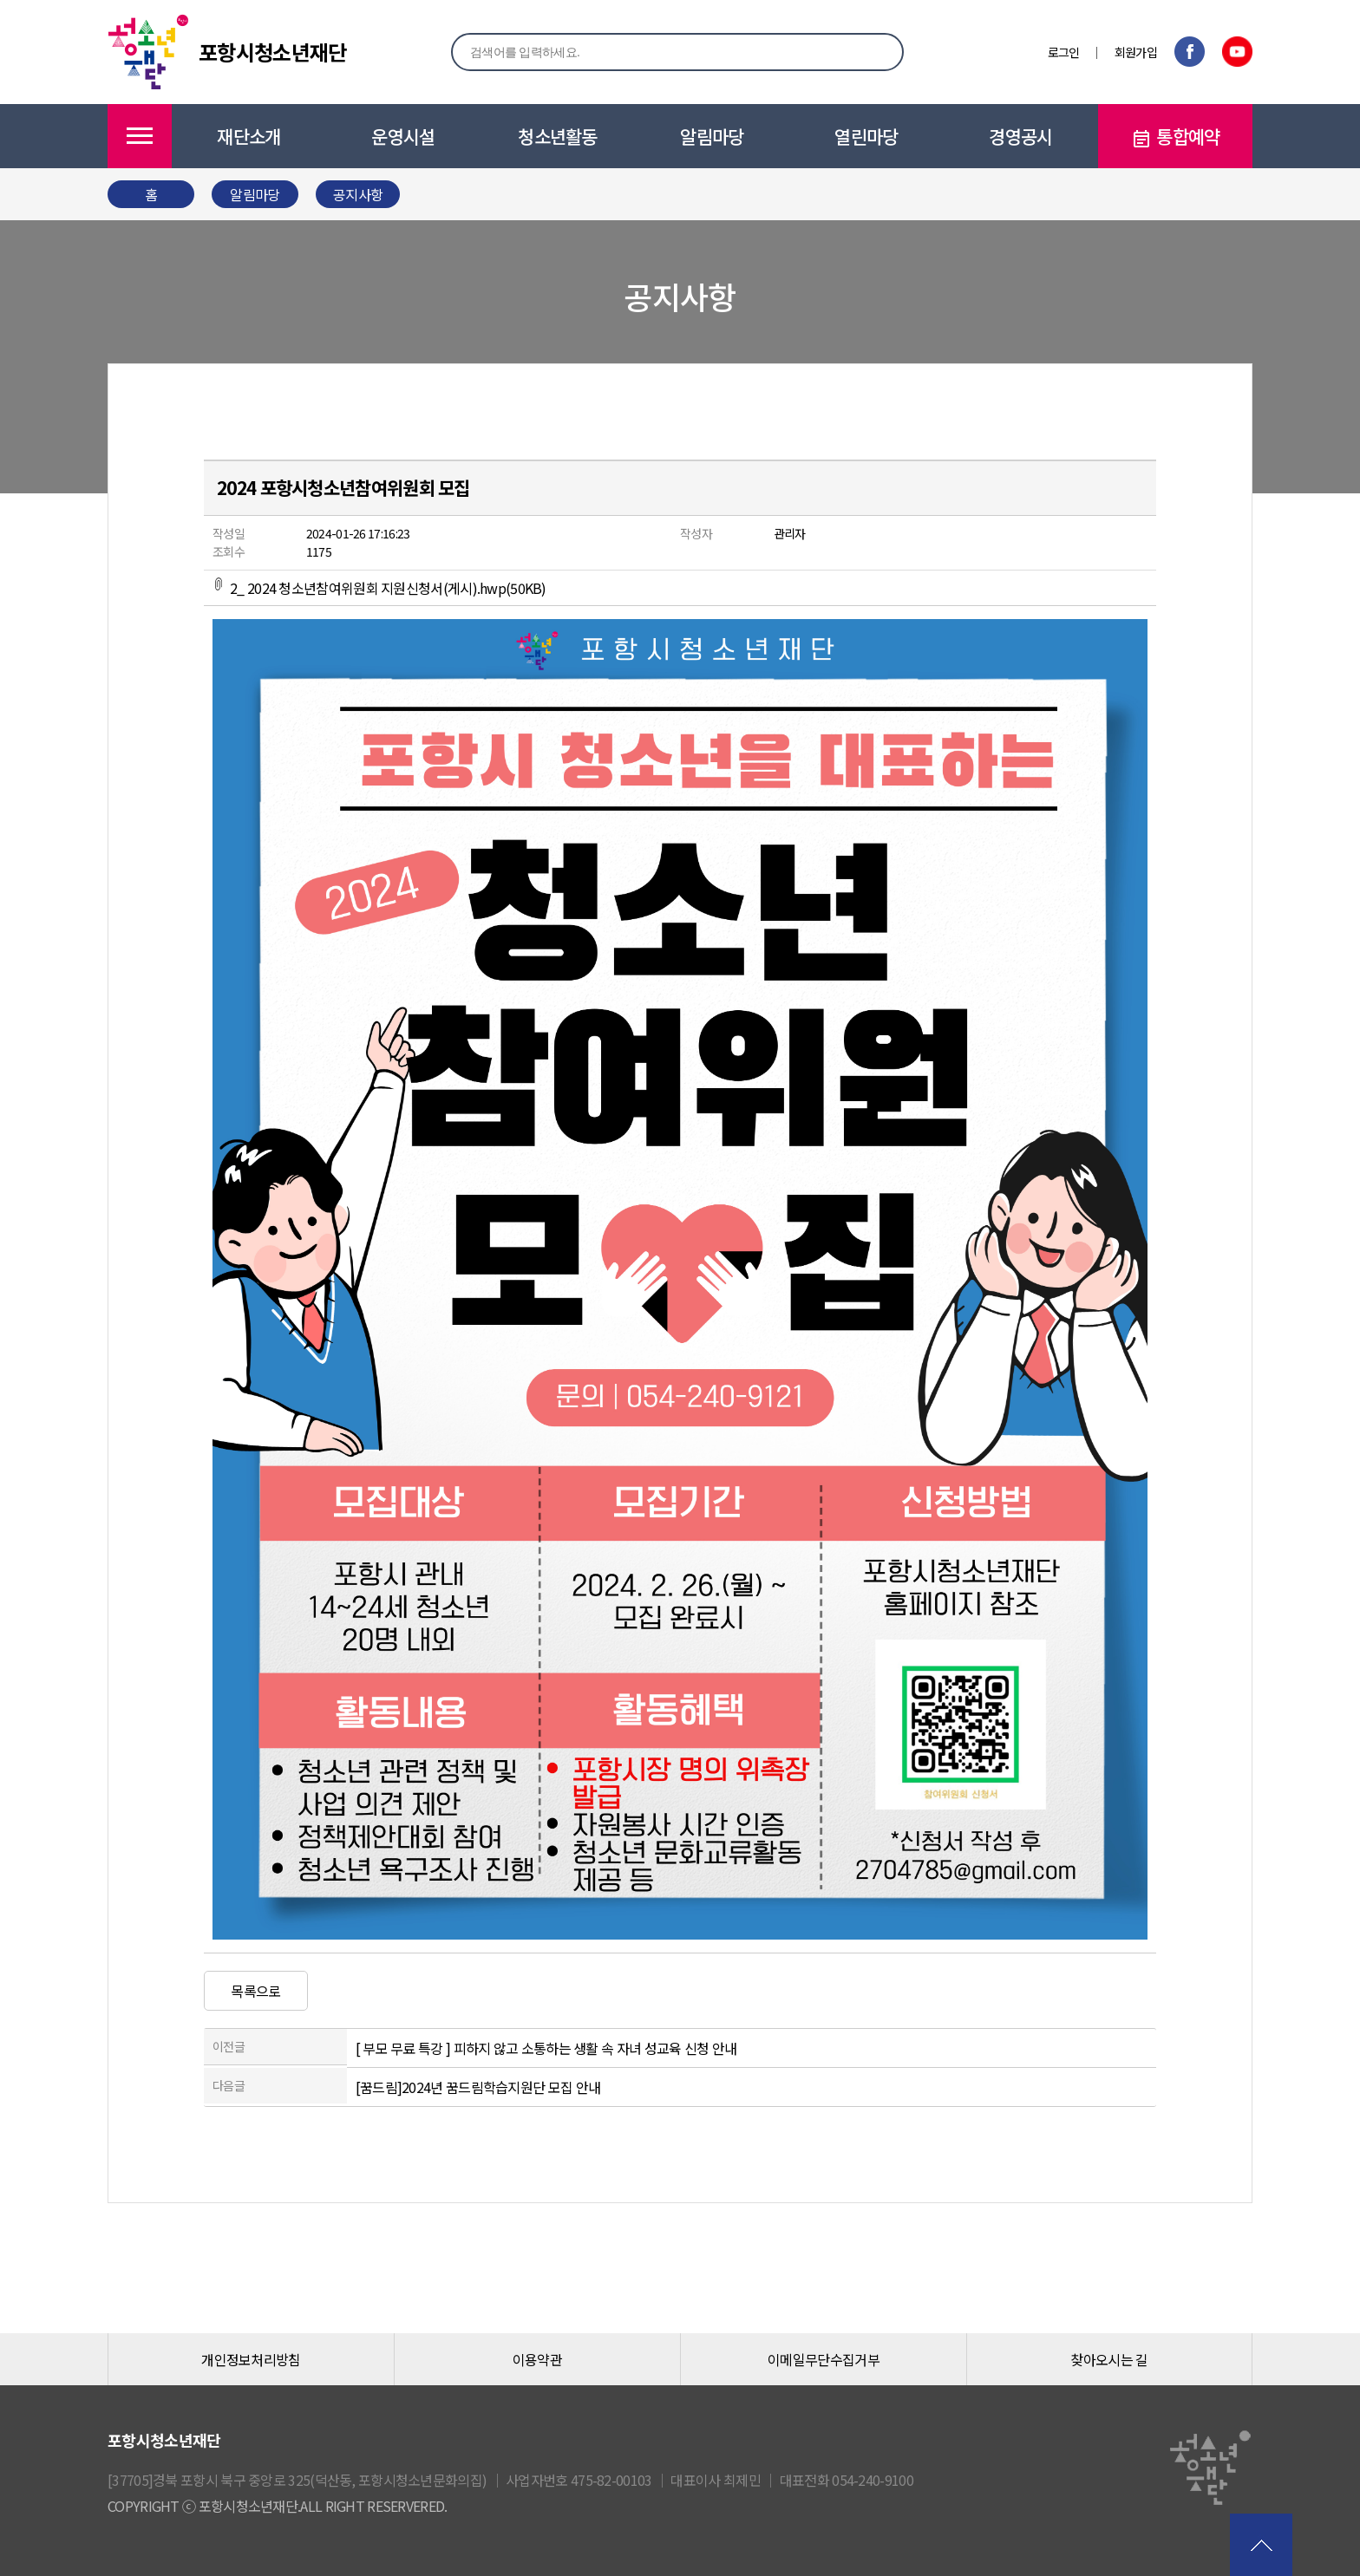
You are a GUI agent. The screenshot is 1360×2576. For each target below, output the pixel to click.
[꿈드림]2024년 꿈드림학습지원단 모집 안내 (478, 2087)
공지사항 (357, 194)
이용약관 (537, 2359)
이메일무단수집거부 (823, 2359)
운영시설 (403, 136)
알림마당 (711, 136)
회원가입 (1136, 52)
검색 (871, 51)
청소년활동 (558, 136)
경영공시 (1020, 136)
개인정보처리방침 (250, 2359)
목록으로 (255, 1990)
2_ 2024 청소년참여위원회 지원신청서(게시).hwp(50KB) (379, 587)
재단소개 (248, 136)
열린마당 (866, 136)
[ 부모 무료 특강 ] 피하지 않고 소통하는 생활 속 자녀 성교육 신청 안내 (546, 2048)
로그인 (1064, 52)
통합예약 (1174, 136)
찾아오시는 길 (1109, 2359)
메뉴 (140, 136)
